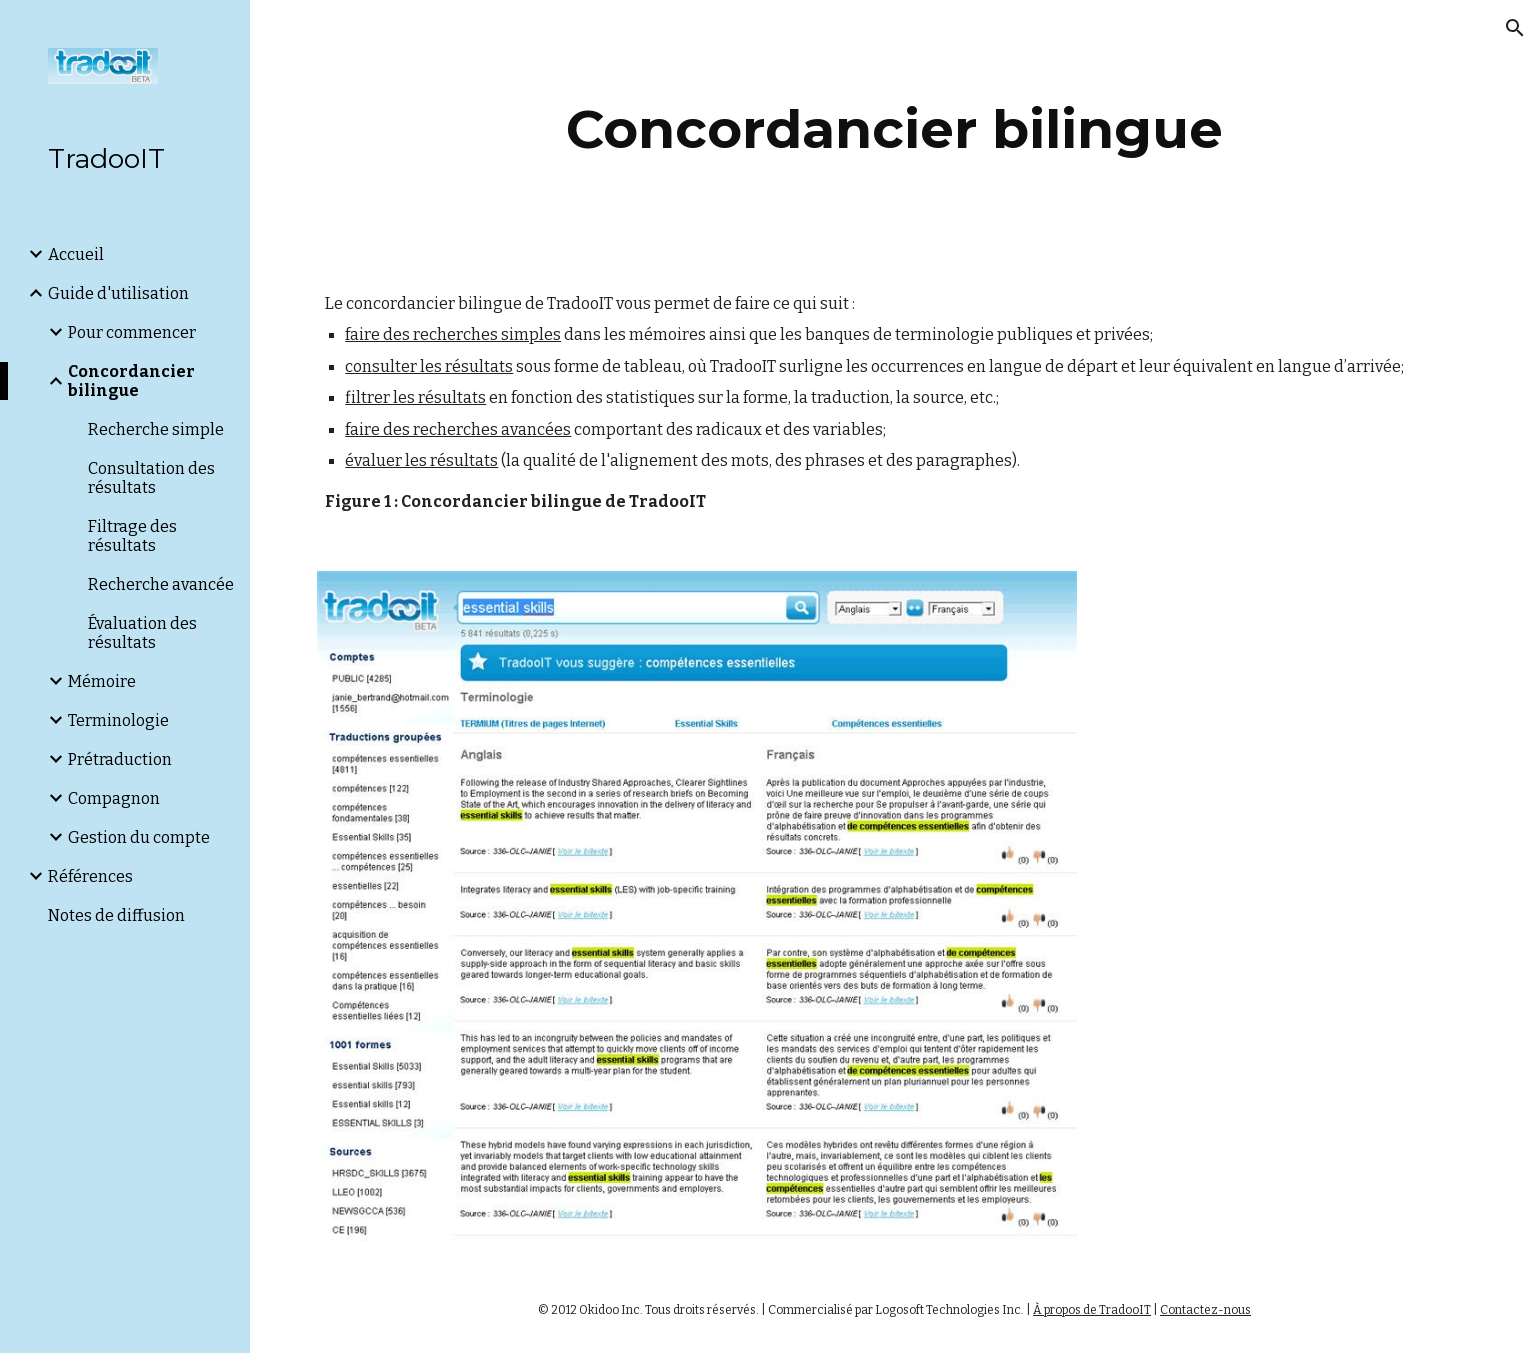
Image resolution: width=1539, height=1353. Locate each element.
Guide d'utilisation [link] (118, 293)
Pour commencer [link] (132, 332)
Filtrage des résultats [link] (132, 536)
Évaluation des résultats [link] (142, 633)
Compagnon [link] (114, 798)
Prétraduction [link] (120, 759)
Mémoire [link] (102, 681)
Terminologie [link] (118, 720)
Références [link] (90, 876)
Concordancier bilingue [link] (131, 381)
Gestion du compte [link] (139, 837)
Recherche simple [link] (156, 429)
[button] (1515, 28)
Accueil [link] (76, 254)
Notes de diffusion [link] (116, 915)
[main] (895, 129)
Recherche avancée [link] (161, 584)
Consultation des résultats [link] (151, 478)
